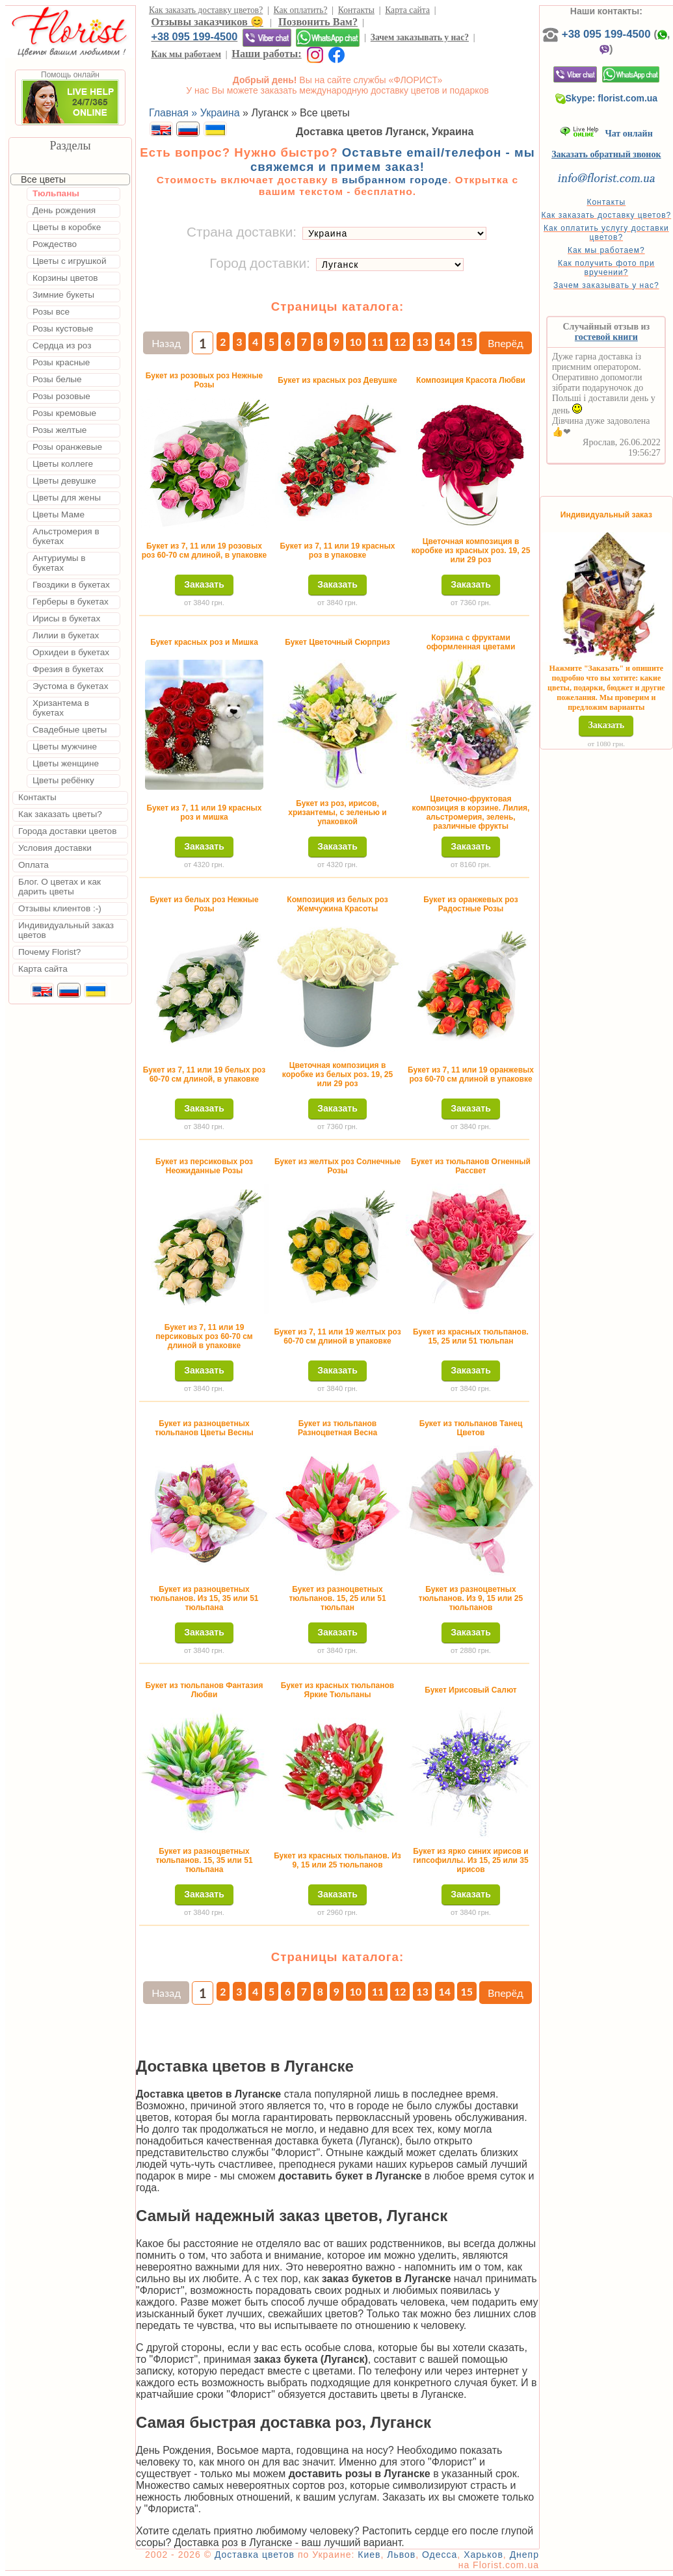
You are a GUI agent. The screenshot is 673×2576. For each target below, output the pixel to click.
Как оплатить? (301, 10)
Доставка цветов (255, 2554)
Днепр (524, 2554)
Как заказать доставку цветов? (206, 10)
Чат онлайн (606, 133)
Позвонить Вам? (318, 22)
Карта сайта (407, 10)
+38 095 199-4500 (194, 36)
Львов (401, 2554)
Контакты (356, 10)
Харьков (483, 2554)
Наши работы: (266, 53)
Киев (369, 2554)
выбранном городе (395, 179)
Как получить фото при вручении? (606, 268)
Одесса (439, 2554)
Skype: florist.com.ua (606, 98)
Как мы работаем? (606, 250)
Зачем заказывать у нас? (420, 37)
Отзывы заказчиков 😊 (207, 22)
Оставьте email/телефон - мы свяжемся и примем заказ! (392, 160)
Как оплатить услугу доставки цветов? (606, 233)
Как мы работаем (186, 54)
